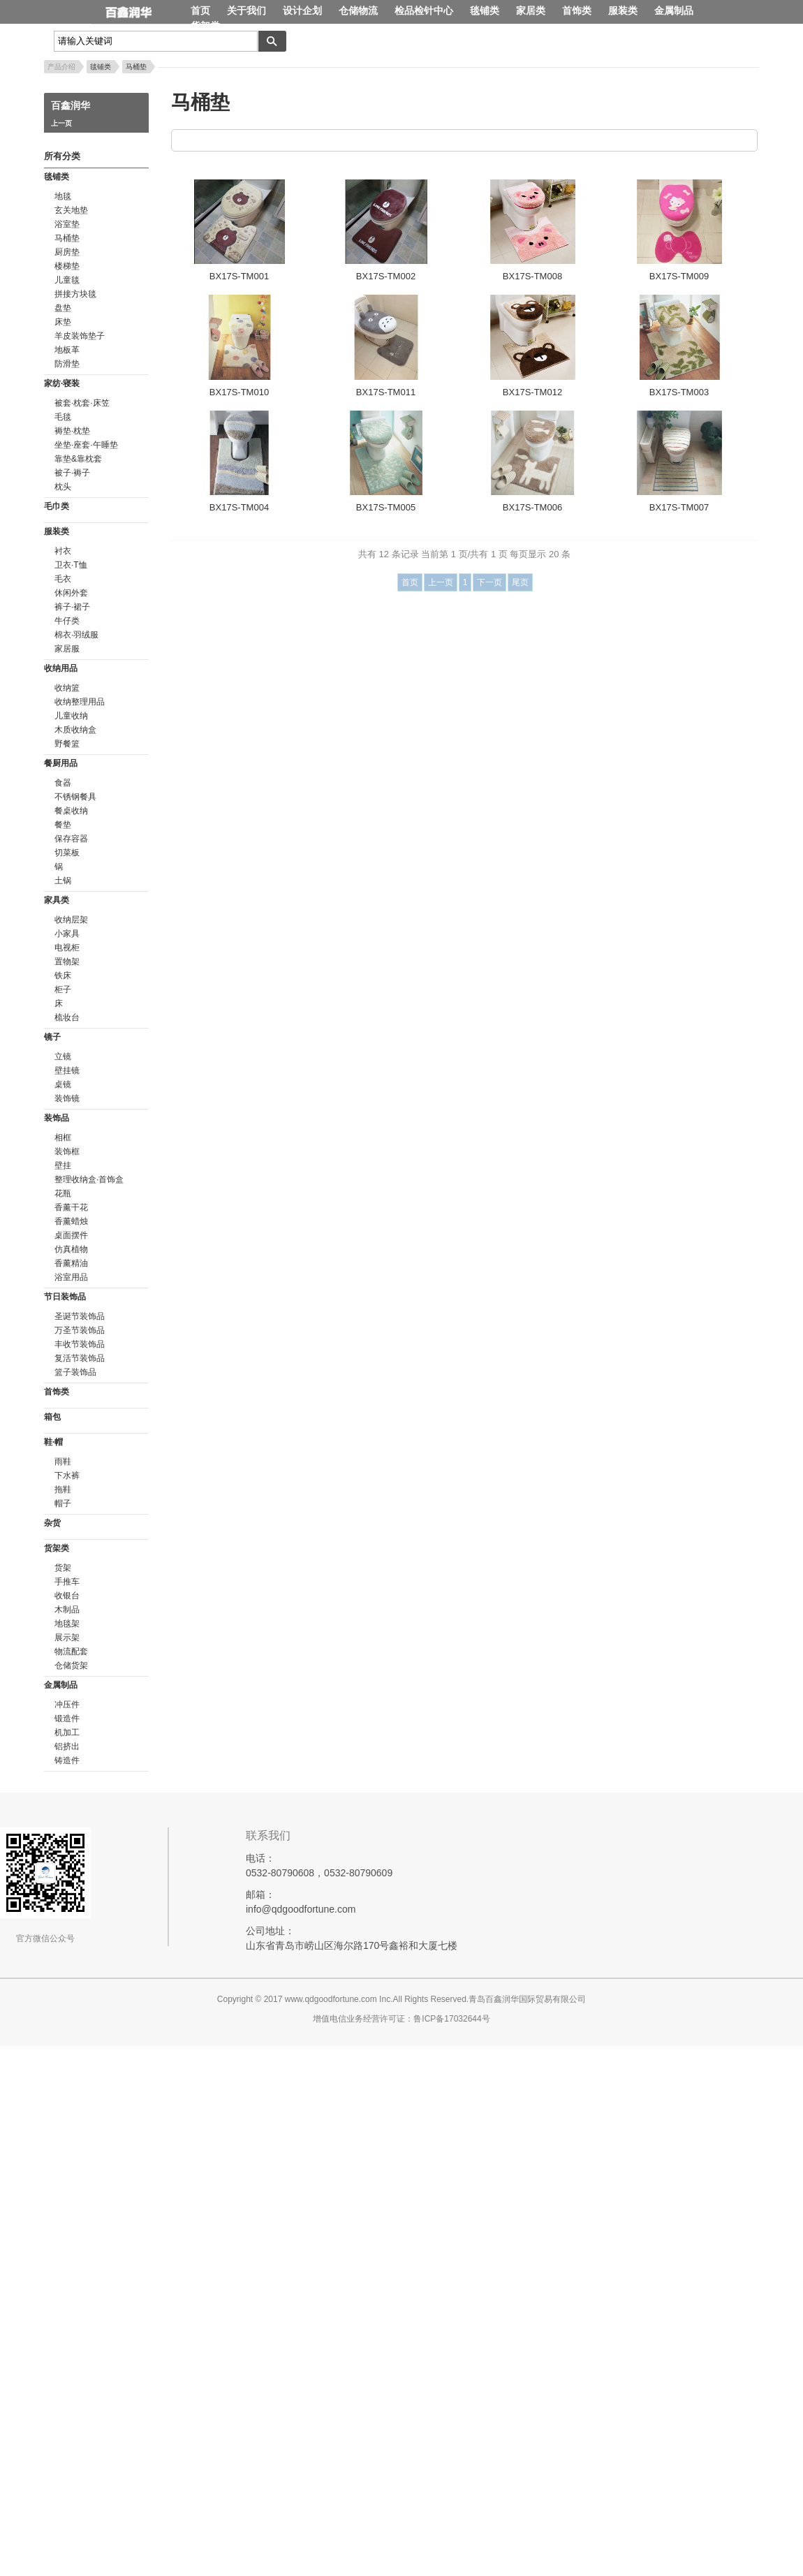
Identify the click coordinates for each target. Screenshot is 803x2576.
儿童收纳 (71, 716)
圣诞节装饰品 (79, 1316)
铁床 (62, 975)
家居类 (530, 10)
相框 (62, 1137)
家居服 (67, 649)
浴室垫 (67, 224)
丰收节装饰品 (79, 1344)
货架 (62, 1568)
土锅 (62, 880)
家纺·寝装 (62, 383)
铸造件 (67, 1760)
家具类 (56, 900)
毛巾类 (56, 506)
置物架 (67, 961)
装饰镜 (67, 1098)
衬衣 (62, 551)
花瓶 (62, 1193)
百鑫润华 (141, 12)
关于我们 (246, 10)
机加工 (67, 1732)
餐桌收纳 (71, 811)
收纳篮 (67, 688)
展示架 (67, 1637)
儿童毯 (67, 280)
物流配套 (71, 1651)
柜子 (62, 989)
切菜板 (67, 853)
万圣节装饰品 (79, 1330)
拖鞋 (62, 1489)
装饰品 (56, 1118)
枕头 (62, 487)
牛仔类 (67, 621)
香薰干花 (71, 1207)
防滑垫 (67, 364)
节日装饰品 (65, 1297)
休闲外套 (71, 593)
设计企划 (302, 10)
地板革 (67, 350)
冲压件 (67, 1704)
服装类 (623, 10)
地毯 (62, 196)
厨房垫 (67, 252)
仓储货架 (71, 1665)
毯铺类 (484, 10)
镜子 (52, 1037)
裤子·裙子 (72, 607)
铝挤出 (67, 1746)
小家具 (67, 934)
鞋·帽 (53, 1442)
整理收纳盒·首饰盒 (89, 1179)
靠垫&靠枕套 (78, 459)
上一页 (61, 123)
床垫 (62, 322)
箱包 (52, 1417)
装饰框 (67, 1151)
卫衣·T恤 (70, 565)
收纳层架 (71, 920)
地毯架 (67, 1623)
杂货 (52, 1523)
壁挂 (62, 1165)
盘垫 (62, 308)
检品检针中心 (424, 10)
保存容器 (71, 839)
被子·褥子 (72, 473)
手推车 (67, 1582)
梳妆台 (67, 1017)
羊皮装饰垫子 (79, 336)
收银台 (67, 1595)
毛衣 (62, 579)
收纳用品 (61, 668)
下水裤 (67, 1475)
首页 (200, 10)
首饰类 (576, 10)
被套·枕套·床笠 (82, 403)
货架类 (205, 25)
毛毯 (62, 417)
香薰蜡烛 (71, 1221)
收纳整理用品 (79, 702)
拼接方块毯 (75, 294)
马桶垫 (136, 67)
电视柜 (67, 947)
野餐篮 (67, 744)
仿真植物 (71, 1249)
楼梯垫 (67, 266)
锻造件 (67, 1718)
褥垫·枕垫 (72, 431)
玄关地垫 (71, 210)
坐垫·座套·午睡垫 (86, 445)
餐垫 (62, 825)
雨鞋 (62, 1461)
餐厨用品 (61, 763)
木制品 (67, 1609)
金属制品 (673, 10)
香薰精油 (71, 1263)
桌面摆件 (71, 1235)
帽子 (62, 1503)
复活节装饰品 (79, 1358)
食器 (62, 783)
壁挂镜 (67, 1070)
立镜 (62, 1056)
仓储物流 (358, 10)
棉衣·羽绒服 (76, 635)
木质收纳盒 (75, 730)
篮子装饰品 (75, 1372)
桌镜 (62, 1084)
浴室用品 (71, 1277)
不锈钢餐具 (75, 797)
